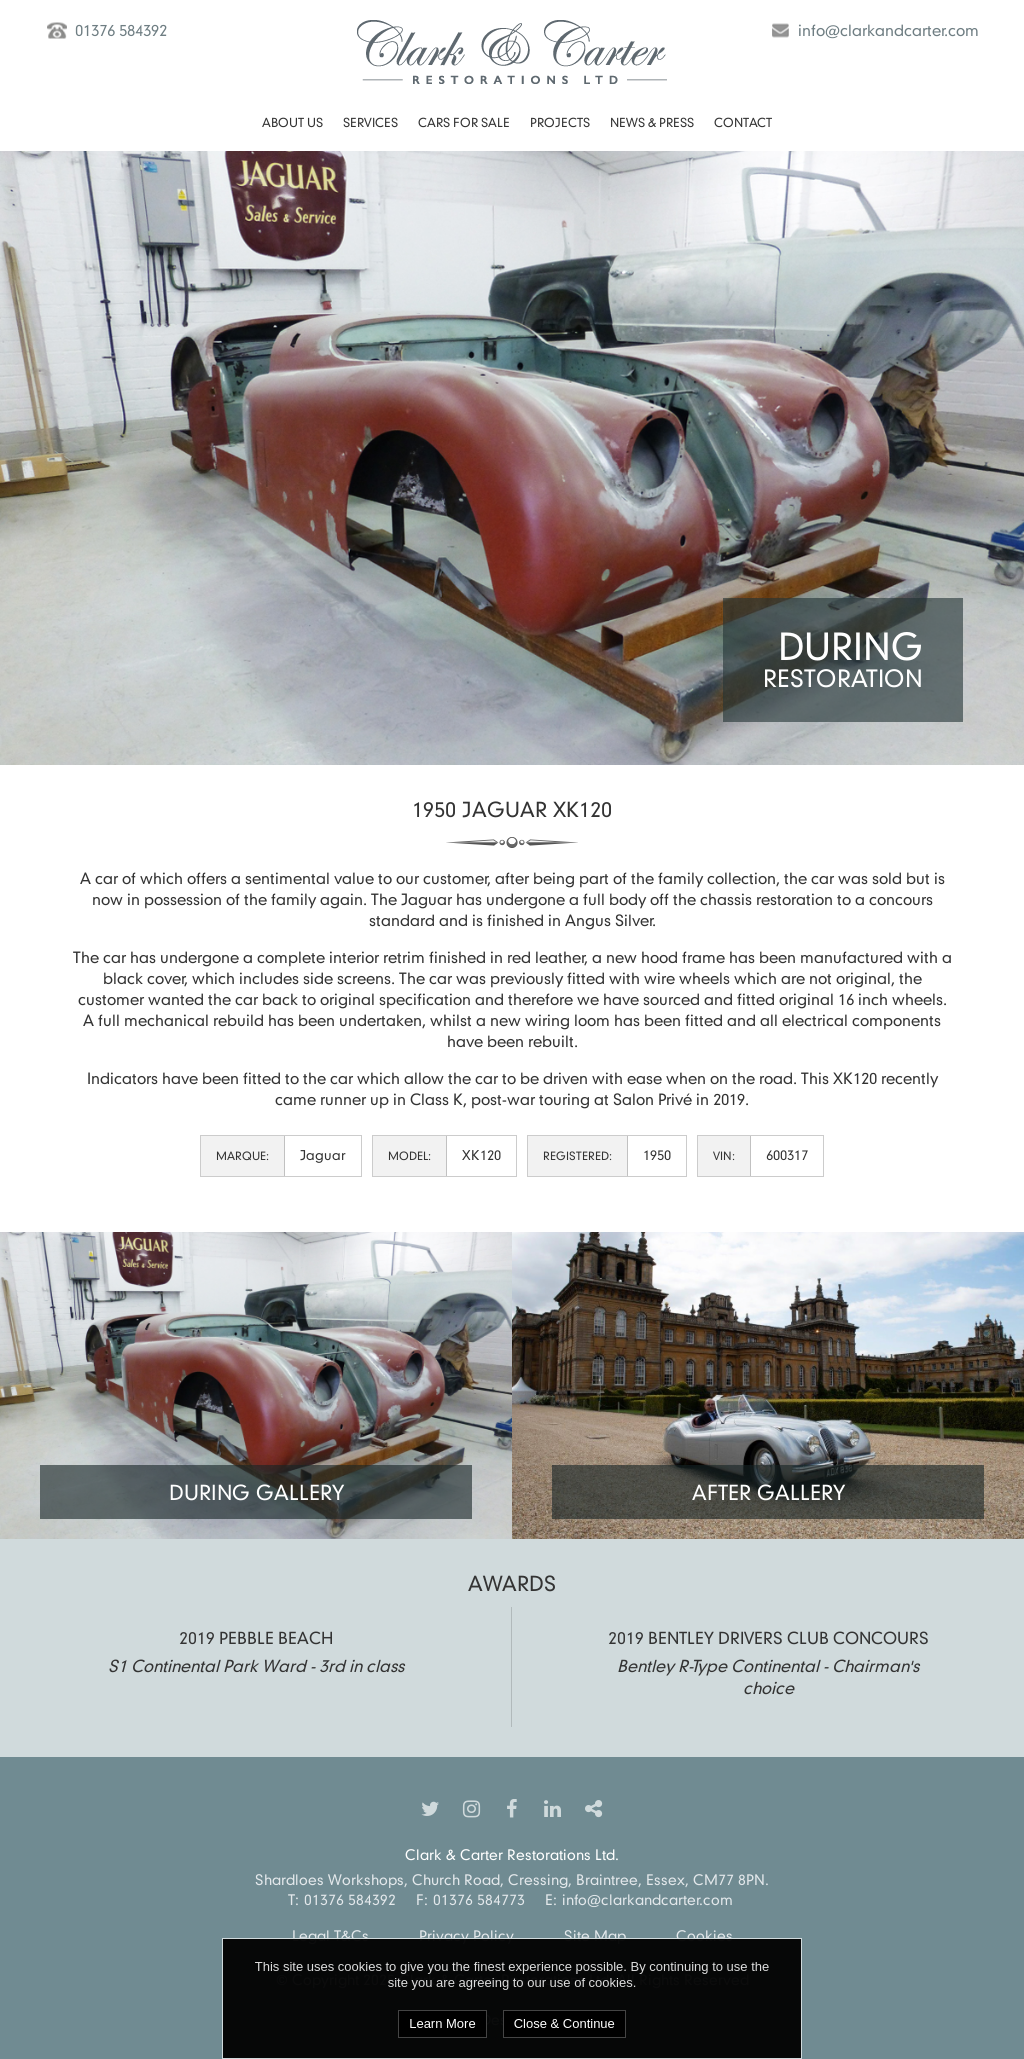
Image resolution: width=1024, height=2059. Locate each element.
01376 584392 (121, 30)
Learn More (442, 2023)
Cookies (704, 1935)
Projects (560, 122)
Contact (743, 122)
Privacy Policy (466, 1935)
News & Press (652, 122)
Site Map (595, 1935)
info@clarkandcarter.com (888, 30)
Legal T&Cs (330, 1935)
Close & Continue (564, 2023)
